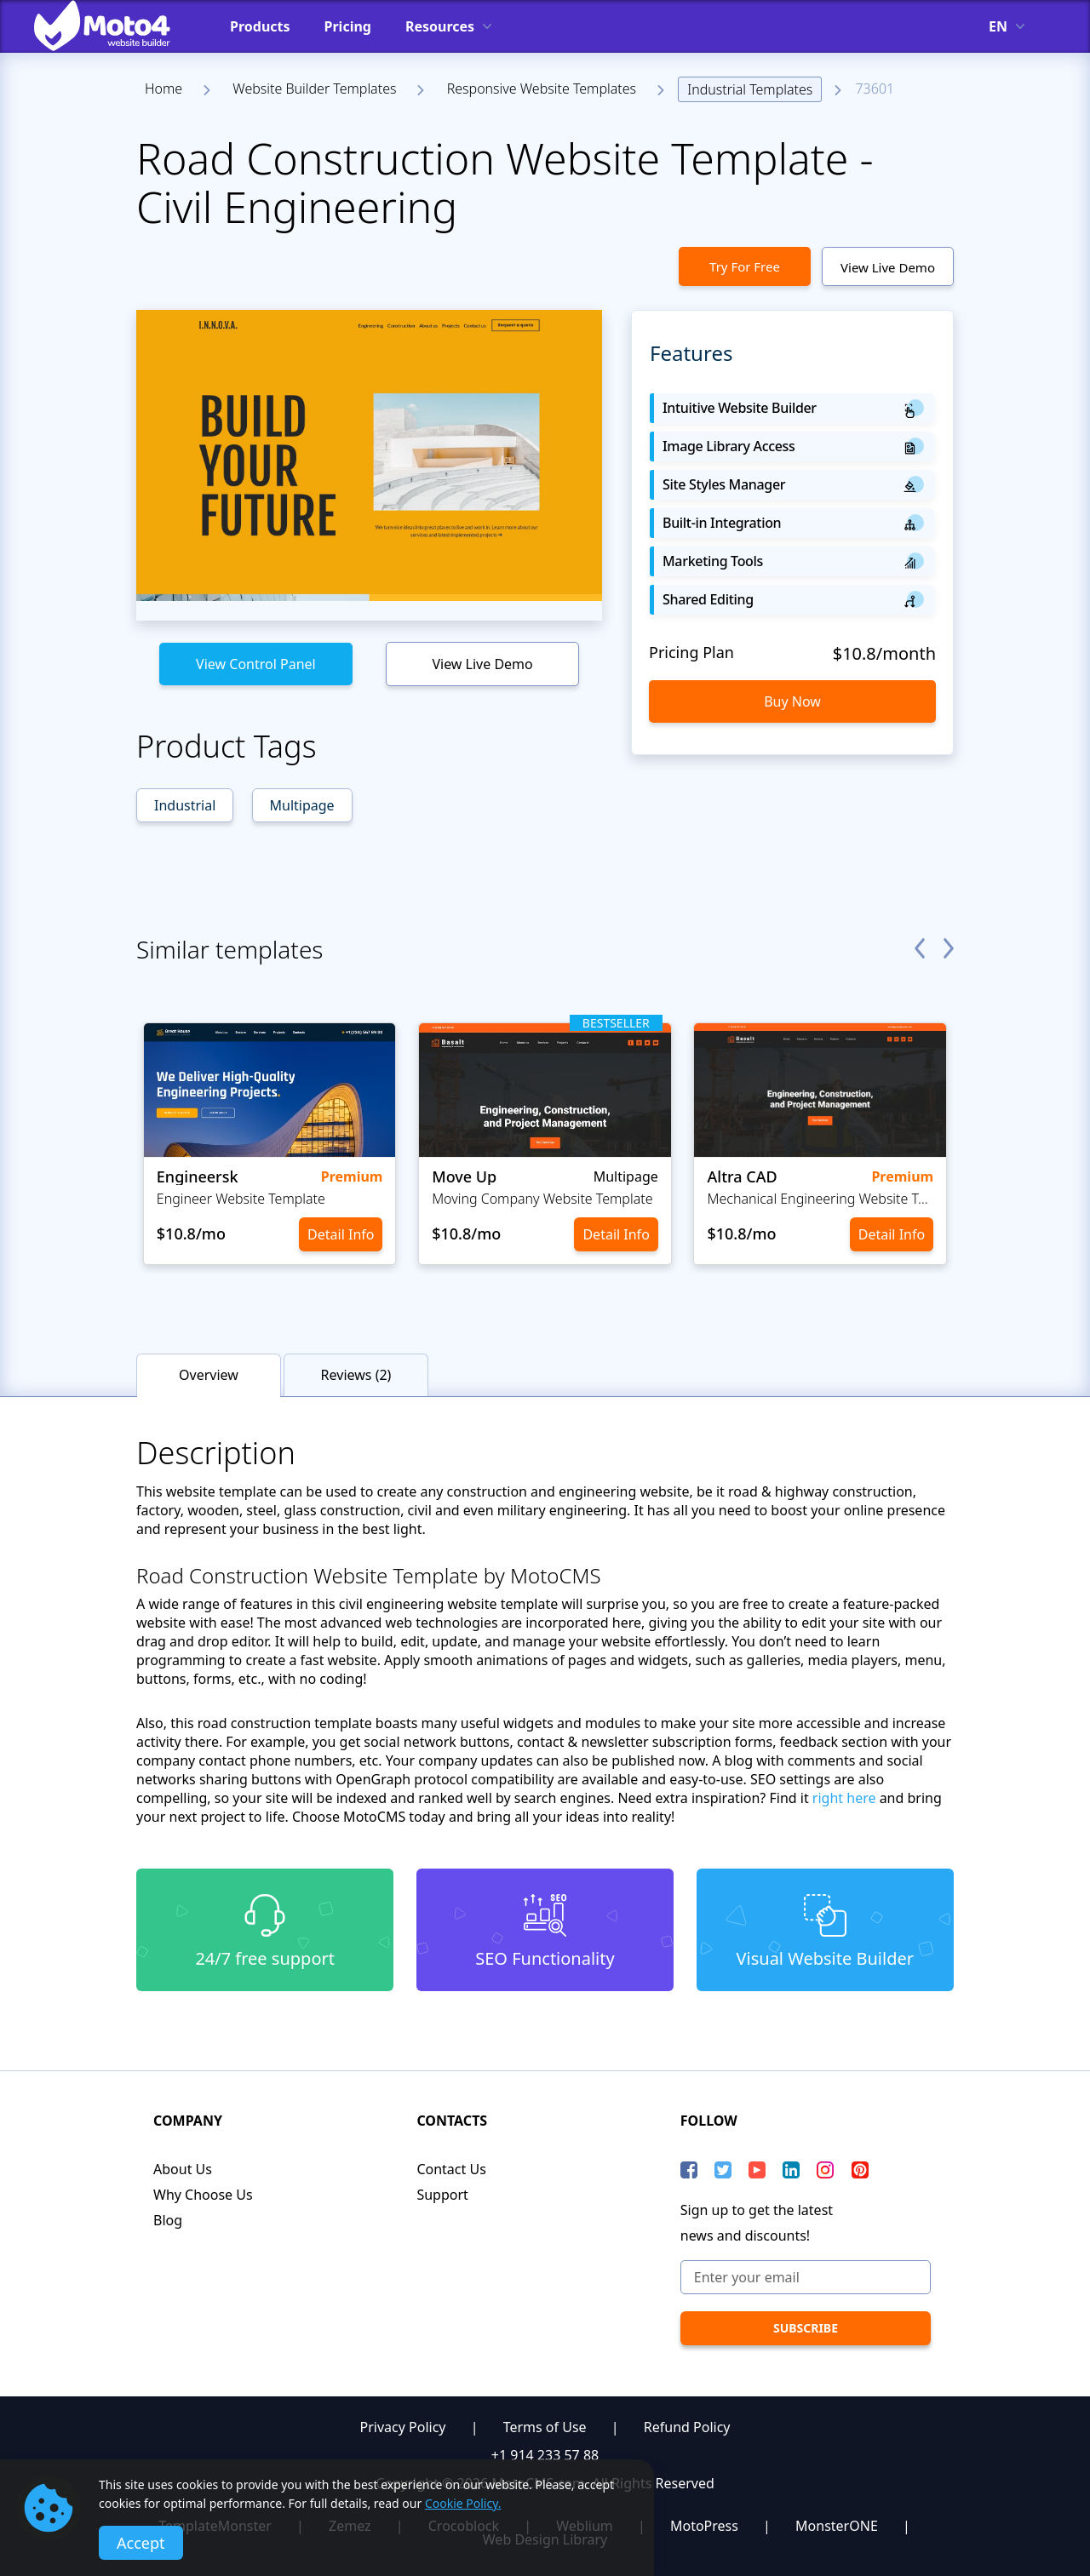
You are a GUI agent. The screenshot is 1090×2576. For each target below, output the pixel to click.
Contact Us (450, 2169)
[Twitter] (722, 2169)
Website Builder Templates (314, 88)
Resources (439, 26)
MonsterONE (836, 2525)
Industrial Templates (749, 89)
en (998, 26)
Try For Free (744, 266)
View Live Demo (887, 267)
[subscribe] (805, 2328)
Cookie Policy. (463, 2503)
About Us (182, 2169)
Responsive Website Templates (541, 88)
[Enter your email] (805, 2277)
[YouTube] (757, 2169)
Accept (141, 2543)
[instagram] (825, 2169)
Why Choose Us (203, 2194)
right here (844, 1798)
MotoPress (704, 2525)
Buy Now (792, 701)
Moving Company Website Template (542, 1198)
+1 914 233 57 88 (545, 2455)
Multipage (302, 805)
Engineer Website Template (241, 1198)
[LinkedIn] (791, 2169)
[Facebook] (688, 2169)
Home (163, 88)
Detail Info (340, 1234)
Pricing (347, 26)
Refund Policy (687, 2427)
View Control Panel (256, 664)
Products (260, 26)
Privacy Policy (403, 2427)
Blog (167, 2220)
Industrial (184, 805)
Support (442, 2194)
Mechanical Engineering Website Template (820, 1198)
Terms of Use (545, 2427)
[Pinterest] (860, 2169)
